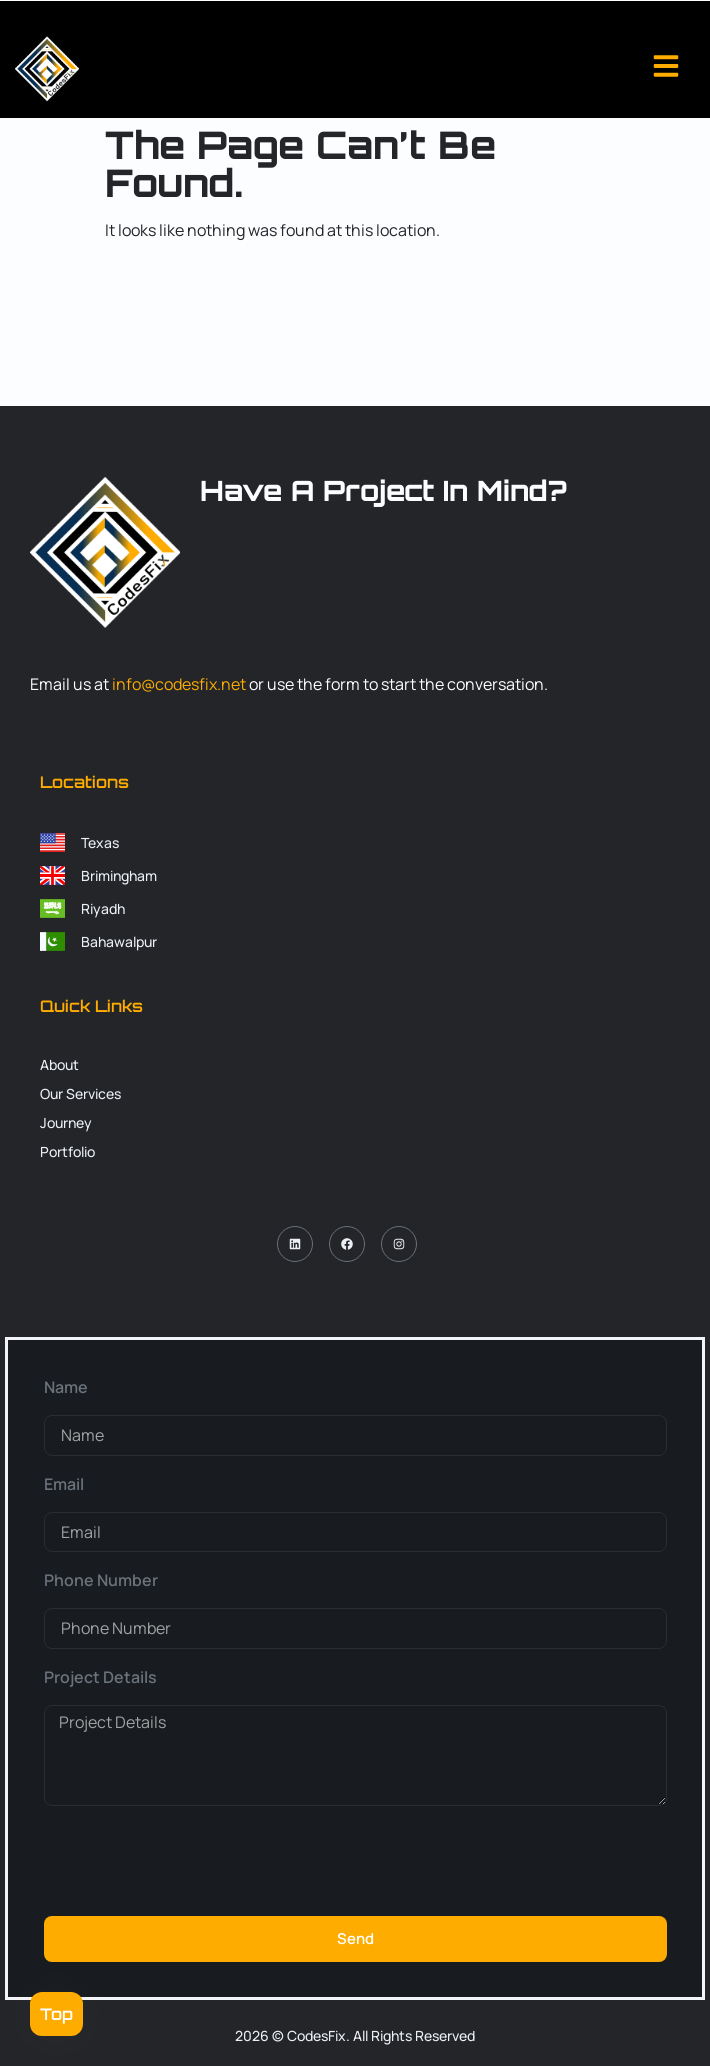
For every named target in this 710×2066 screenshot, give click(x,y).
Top (56, 2014)
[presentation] (196, 1861)
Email (64, 1484)
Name (66, 1387)
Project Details (100, 1677)
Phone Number (101, 1580)
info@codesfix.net (179, 684)
